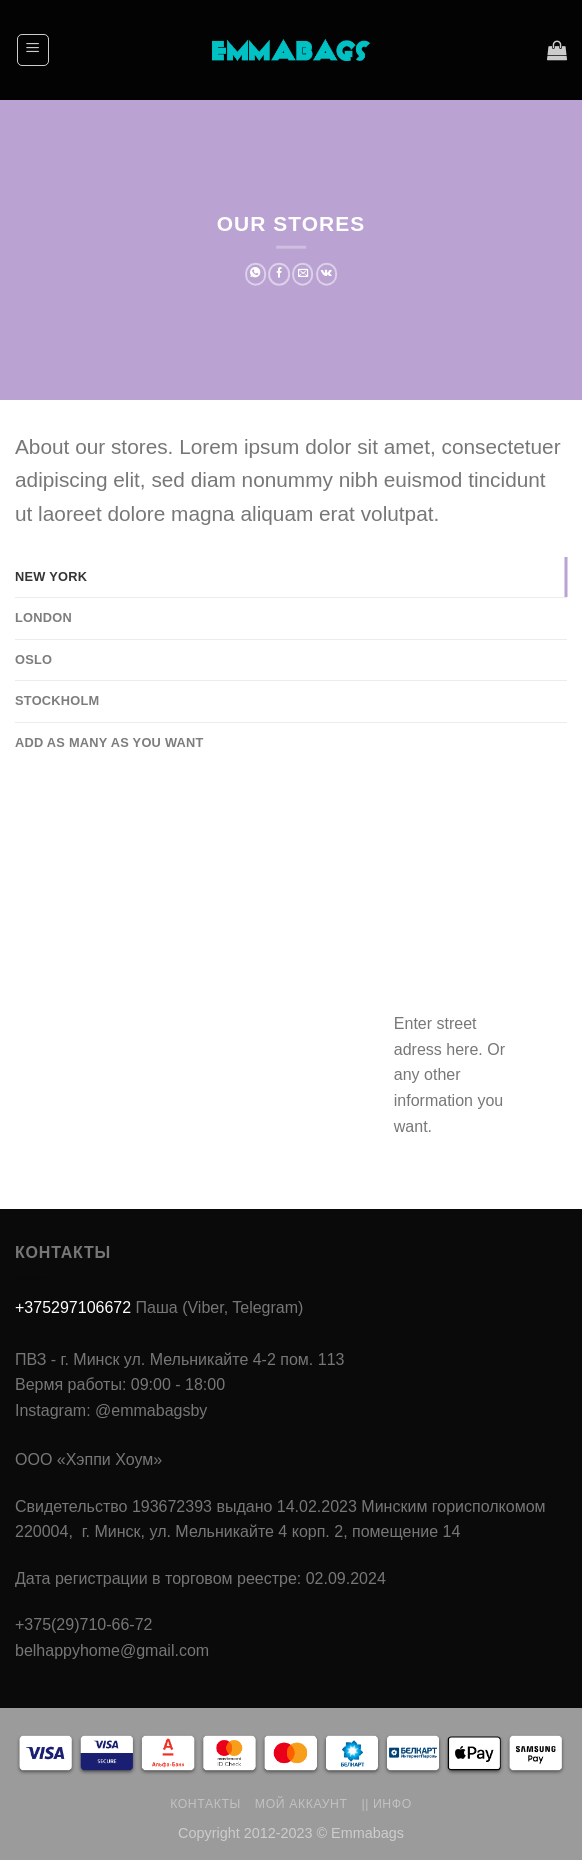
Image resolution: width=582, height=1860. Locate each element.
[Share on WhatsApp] (256, 274)
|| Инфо (386, 1804)
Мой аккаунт (301, 1804)
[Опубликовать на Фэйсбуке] (279, 274)
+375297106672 (73, 1307)
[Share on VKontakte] (327, 274)
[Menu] (33, 50)
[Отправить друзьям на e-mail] (303, 274)
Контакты (205, 1804)
